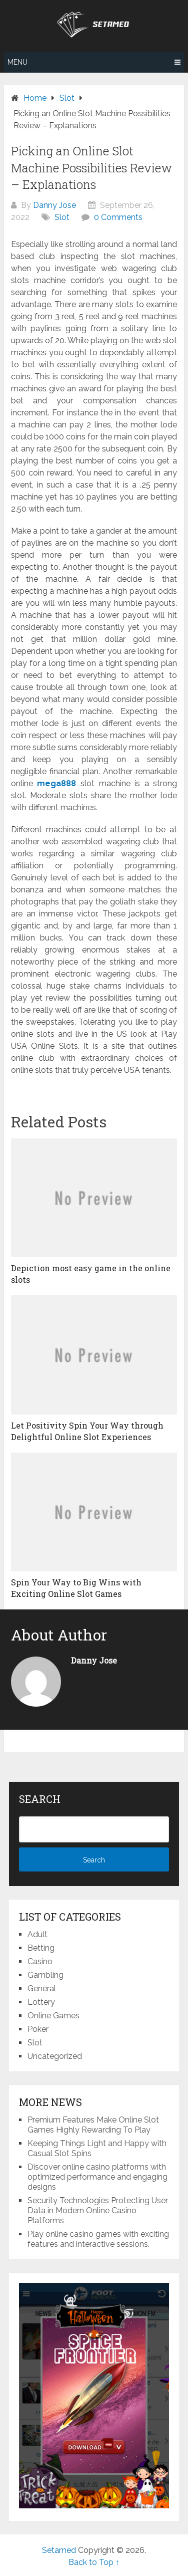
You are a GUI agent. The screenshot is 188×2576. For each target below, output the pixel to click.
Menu (18, 62)
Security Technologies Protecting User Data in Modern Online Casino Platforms (98, 2210)
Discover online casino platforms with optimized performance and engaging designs (98, 2177)
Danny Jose (54, 205)
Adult (38, 1934)
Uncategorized (55, 2056)
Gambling (46, 1975)
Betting (41, 1948)
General (42, 1988)
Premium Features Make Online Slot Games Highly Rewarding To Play (93, 2125)
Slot (62, 217)
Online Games (54, 2015)
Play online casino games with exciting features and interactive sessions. (98, 2239)
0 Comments (118, 217)
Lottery (41, 2002)
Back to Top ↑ (94, 2562)
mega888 (56, 783)
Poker (38, 2029)
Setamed (59, 2550)
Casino (40, 1961)
